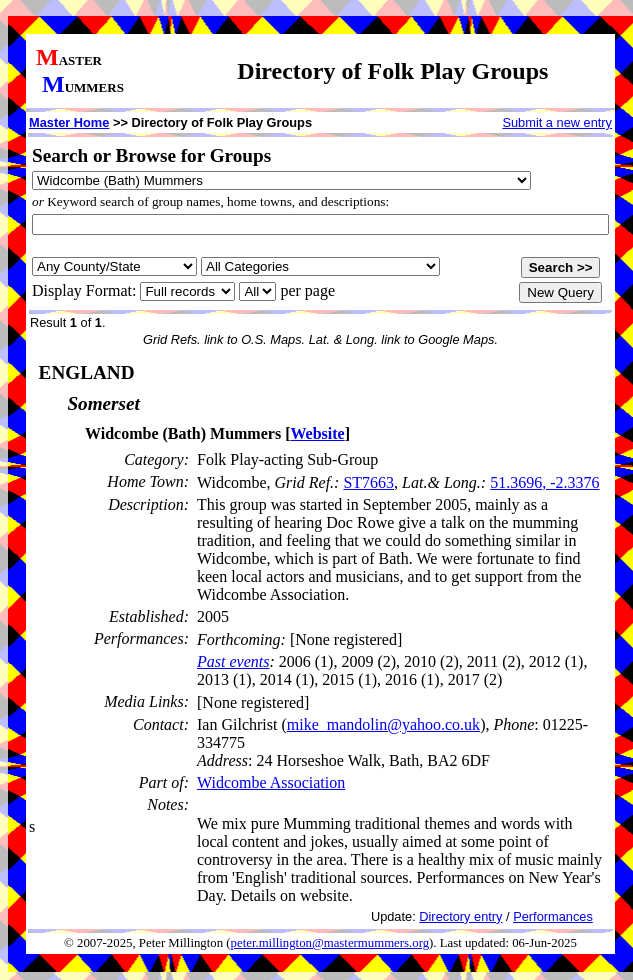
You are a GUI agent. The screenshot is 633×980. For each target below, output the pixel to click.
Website (317, 433)
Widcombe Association (271, 782)
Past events (233, 661)
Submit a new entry (557, 122)
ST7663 (368, 482)
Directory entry (460, 916)
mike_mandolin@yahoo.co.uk (383, 724)
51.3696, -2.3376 (544, 482)
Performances (553, 916)
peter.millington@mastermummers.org (330, 943)
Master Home (69, 122)
